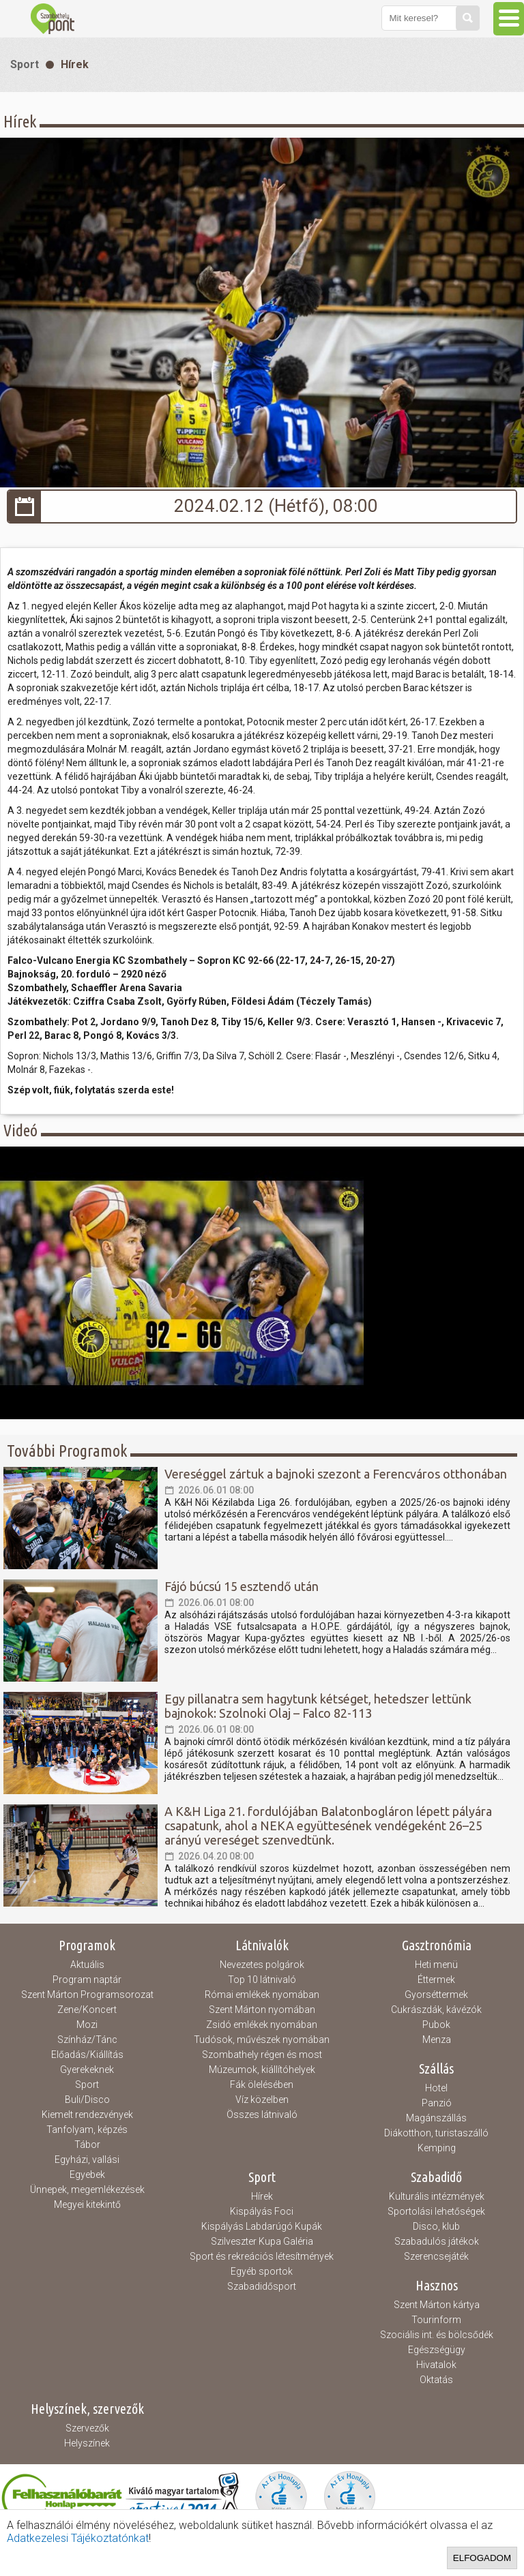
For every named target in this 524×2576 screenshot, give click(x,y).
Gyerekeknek (87, 2069)
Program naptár (87, 1979)
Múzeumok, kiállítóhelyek (262, 2069)
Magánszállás (436, 2117)
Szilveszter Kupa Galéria (262, 2241)
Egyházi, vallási (87, 2159)
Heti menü (436, 1964)
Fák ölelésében (261, 2084)
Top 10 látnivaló (262, 1979)
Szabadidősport (261, 2286)
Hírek (75, 64)
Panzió (437, 2102)
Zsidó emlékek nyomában (261, 2024)
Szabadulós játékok (436, 2241)
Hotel (436, 2087)
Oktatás (436, 2379)
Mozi (87, 2024)
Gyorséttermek (436, 1994)
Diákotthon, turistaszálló (436, 2132)
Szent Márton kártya (437, 2304)
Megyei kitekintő (87, 2204)
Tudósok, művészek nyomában (262, 2039)
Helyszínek (87, 2443)
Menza (436, 2039)
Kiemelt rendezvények (87, 2114)
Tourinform (436, 2319)
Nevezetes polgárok (262, 1964)
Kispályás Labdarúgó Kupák (261, 2226)
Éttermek (436, 1979)
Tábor (87, 2144)
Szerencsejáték (436, 2256)
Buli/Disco (87, 2099)
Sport (24, 64)
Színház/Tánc (87, 2039)
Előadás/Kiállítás (87, 2054)
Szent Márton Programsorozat (87, 1994)
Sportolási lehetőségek (436, 2211)
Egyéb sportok (262, 2271)
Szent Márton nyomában (262, 2009)
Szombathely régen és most (262, 2054)
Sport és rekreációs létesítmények (262, 2256)
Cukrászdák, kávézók (436, 2009)
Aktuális (87, 1964)
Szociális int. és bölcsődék (436, 2334)
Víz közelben (262, 2099)
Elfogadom (482, 2558)
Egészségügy (436, 2349)
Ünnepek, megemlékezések (87, 2189)
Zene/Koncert (87, 2009)
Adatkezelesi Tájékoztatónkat (78, 2538)
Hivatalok (436, 2364)
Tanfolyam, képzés (87, 2129)
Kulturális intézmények (436, 2196)
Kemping (437, 2147)
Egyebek (87, 2174)
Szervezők (87, 2428)
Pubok (436, 2024)
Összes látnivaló (262, 2114)
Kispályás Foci (261, 2211)
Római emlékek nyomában (262, 1994)
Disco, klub (436, 2226)
